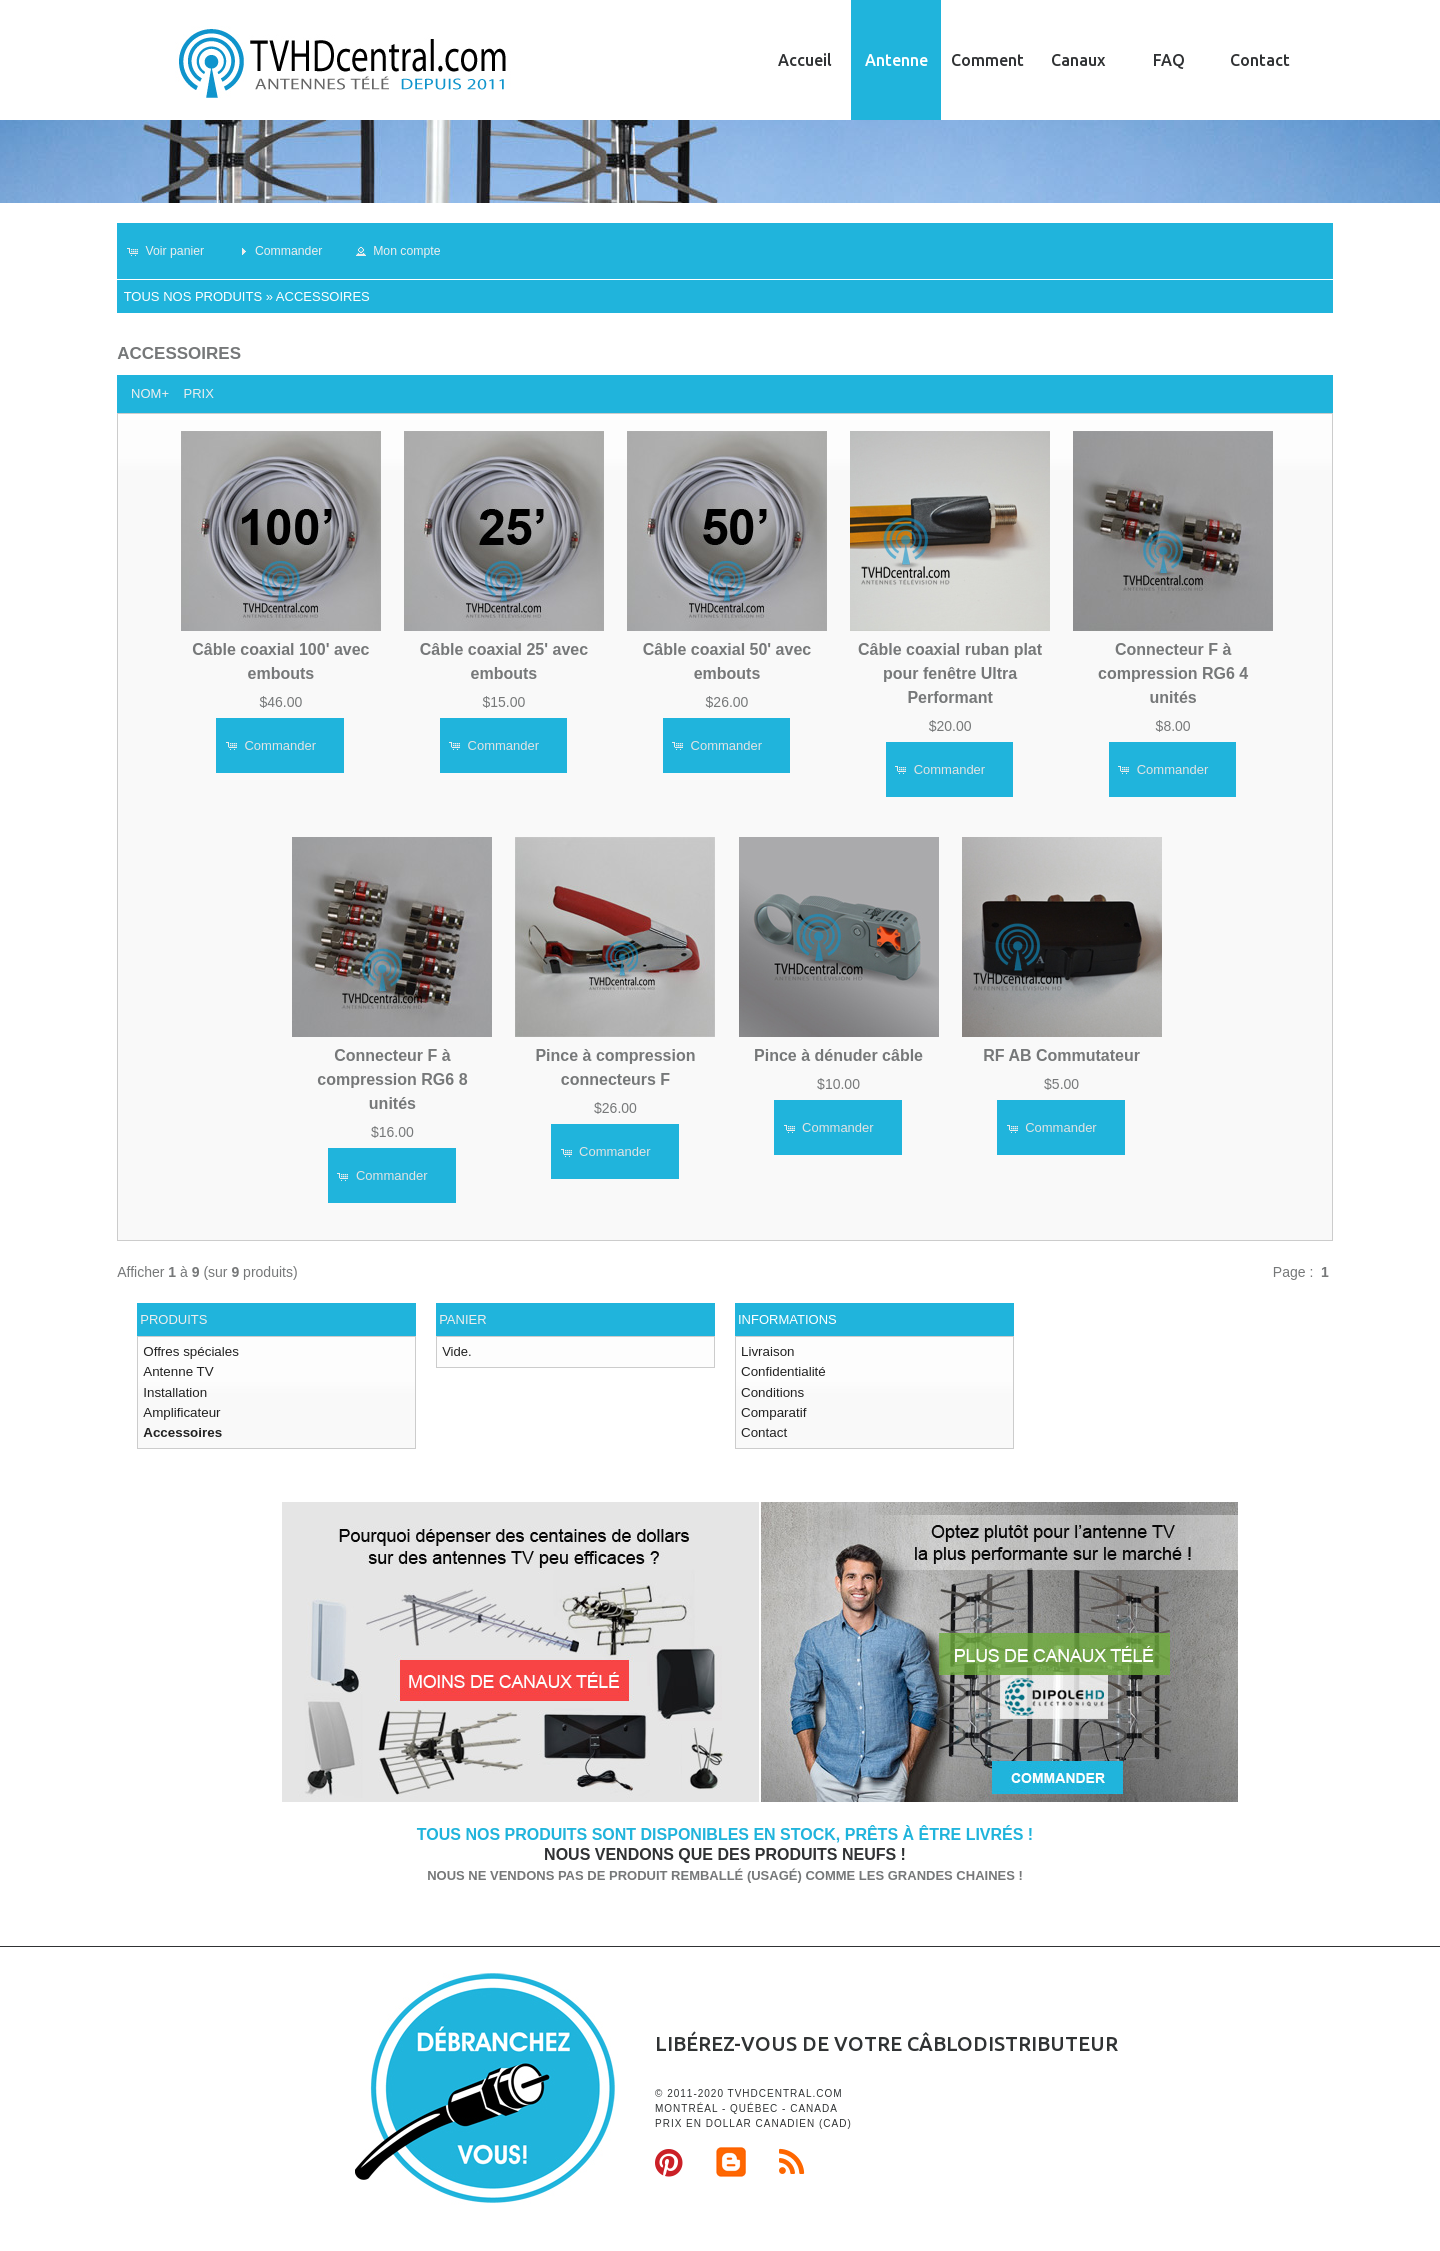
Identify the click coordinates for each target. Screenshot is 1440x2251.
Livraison (767, 1351)
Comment (987, 60)
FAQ (1169, 60)
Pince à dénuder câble (838, 1055)
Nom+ (150, 393)
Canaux (1078, 60)
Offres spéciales (189, 1351)
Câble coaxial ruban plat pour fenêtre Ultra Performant (950, 672)
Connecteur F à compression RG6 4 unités (1173, 672)
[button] (173, 251)
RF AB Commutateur (1061, 1055)
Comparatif (773, 1410)
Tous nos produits (193, 296)
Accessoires (323, 296)
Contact (1260, 60)
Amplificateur (180, 1410)
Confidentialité (782, 1371)
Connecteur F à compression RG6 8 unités (392, 1079)
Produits (173, 1319)
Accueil (805, 60)
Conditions (771, 1390)
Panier (462, 1319)
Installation (174, 1390)
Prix (198, 393)
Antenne (896, 60)
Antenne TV (177, 1371)
